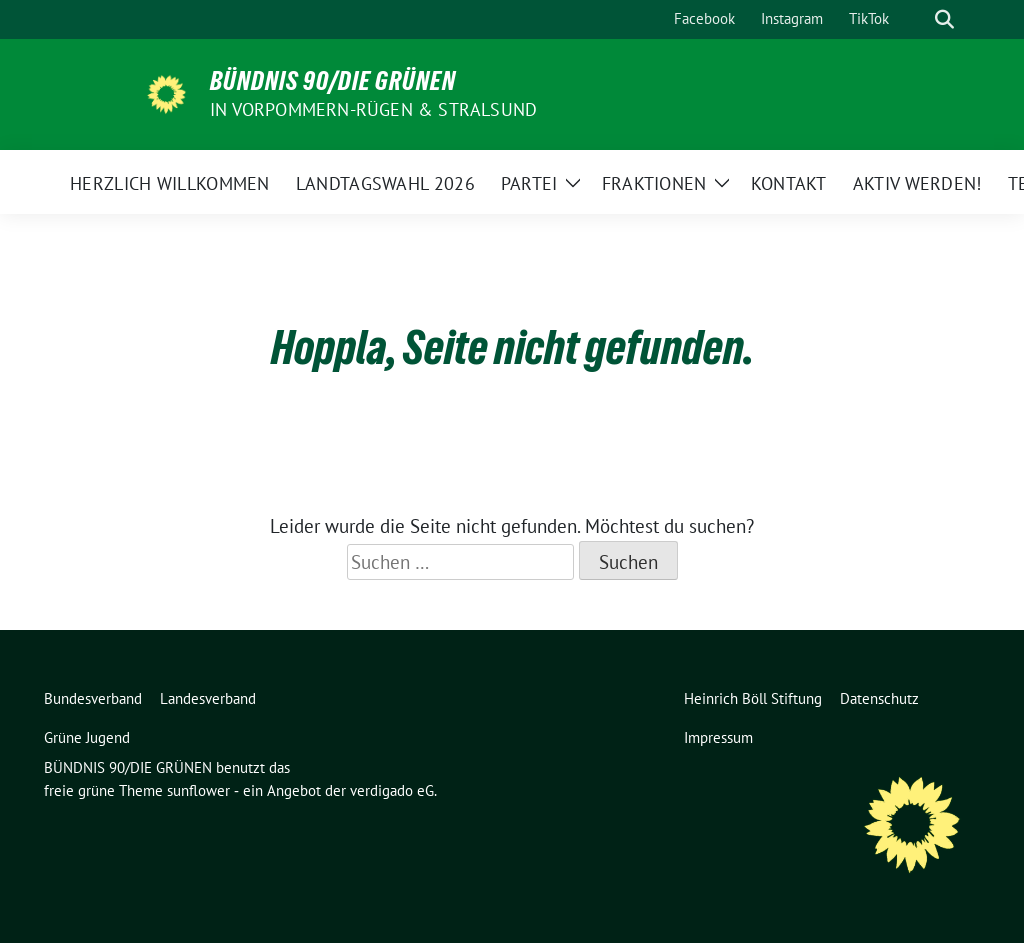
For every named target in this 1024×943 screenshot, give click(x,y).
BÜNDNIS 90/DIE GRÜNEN (333, 81)
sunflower (198, 790)
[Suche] (916, 19)
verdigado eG (392, 790)
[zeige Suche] (944, 19)
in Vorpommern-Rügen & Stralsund (373, 109)
